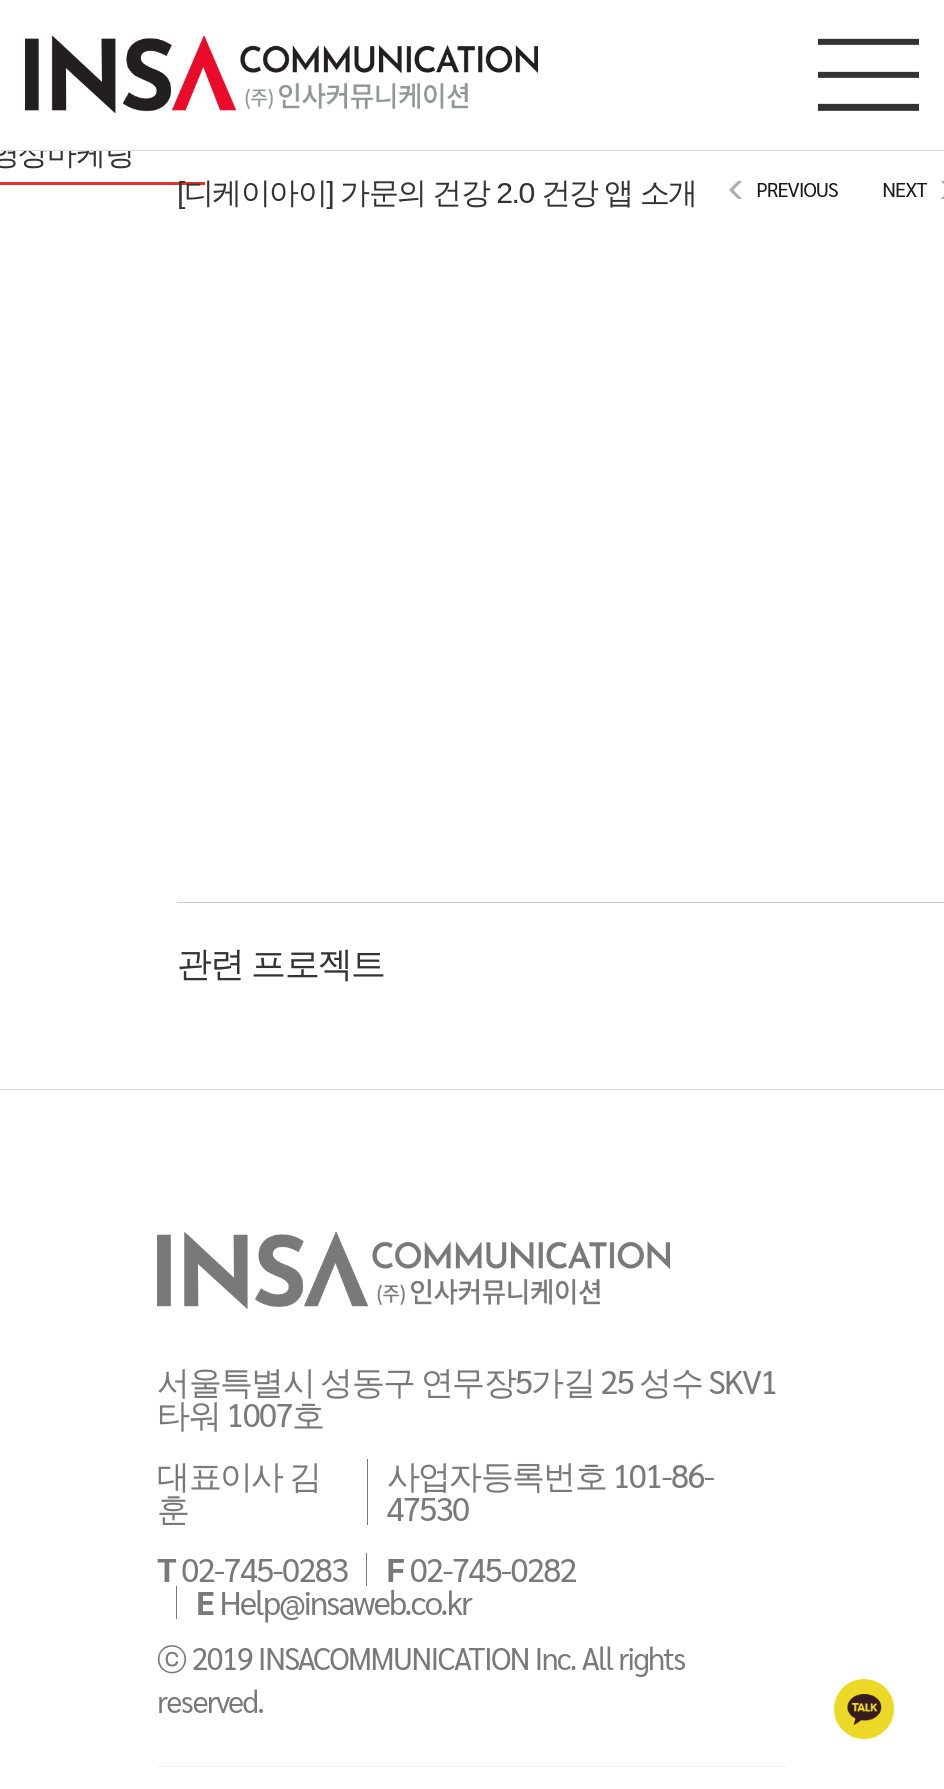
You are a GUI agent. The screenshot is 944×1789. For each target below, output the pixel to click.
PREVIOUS (796, 189)
